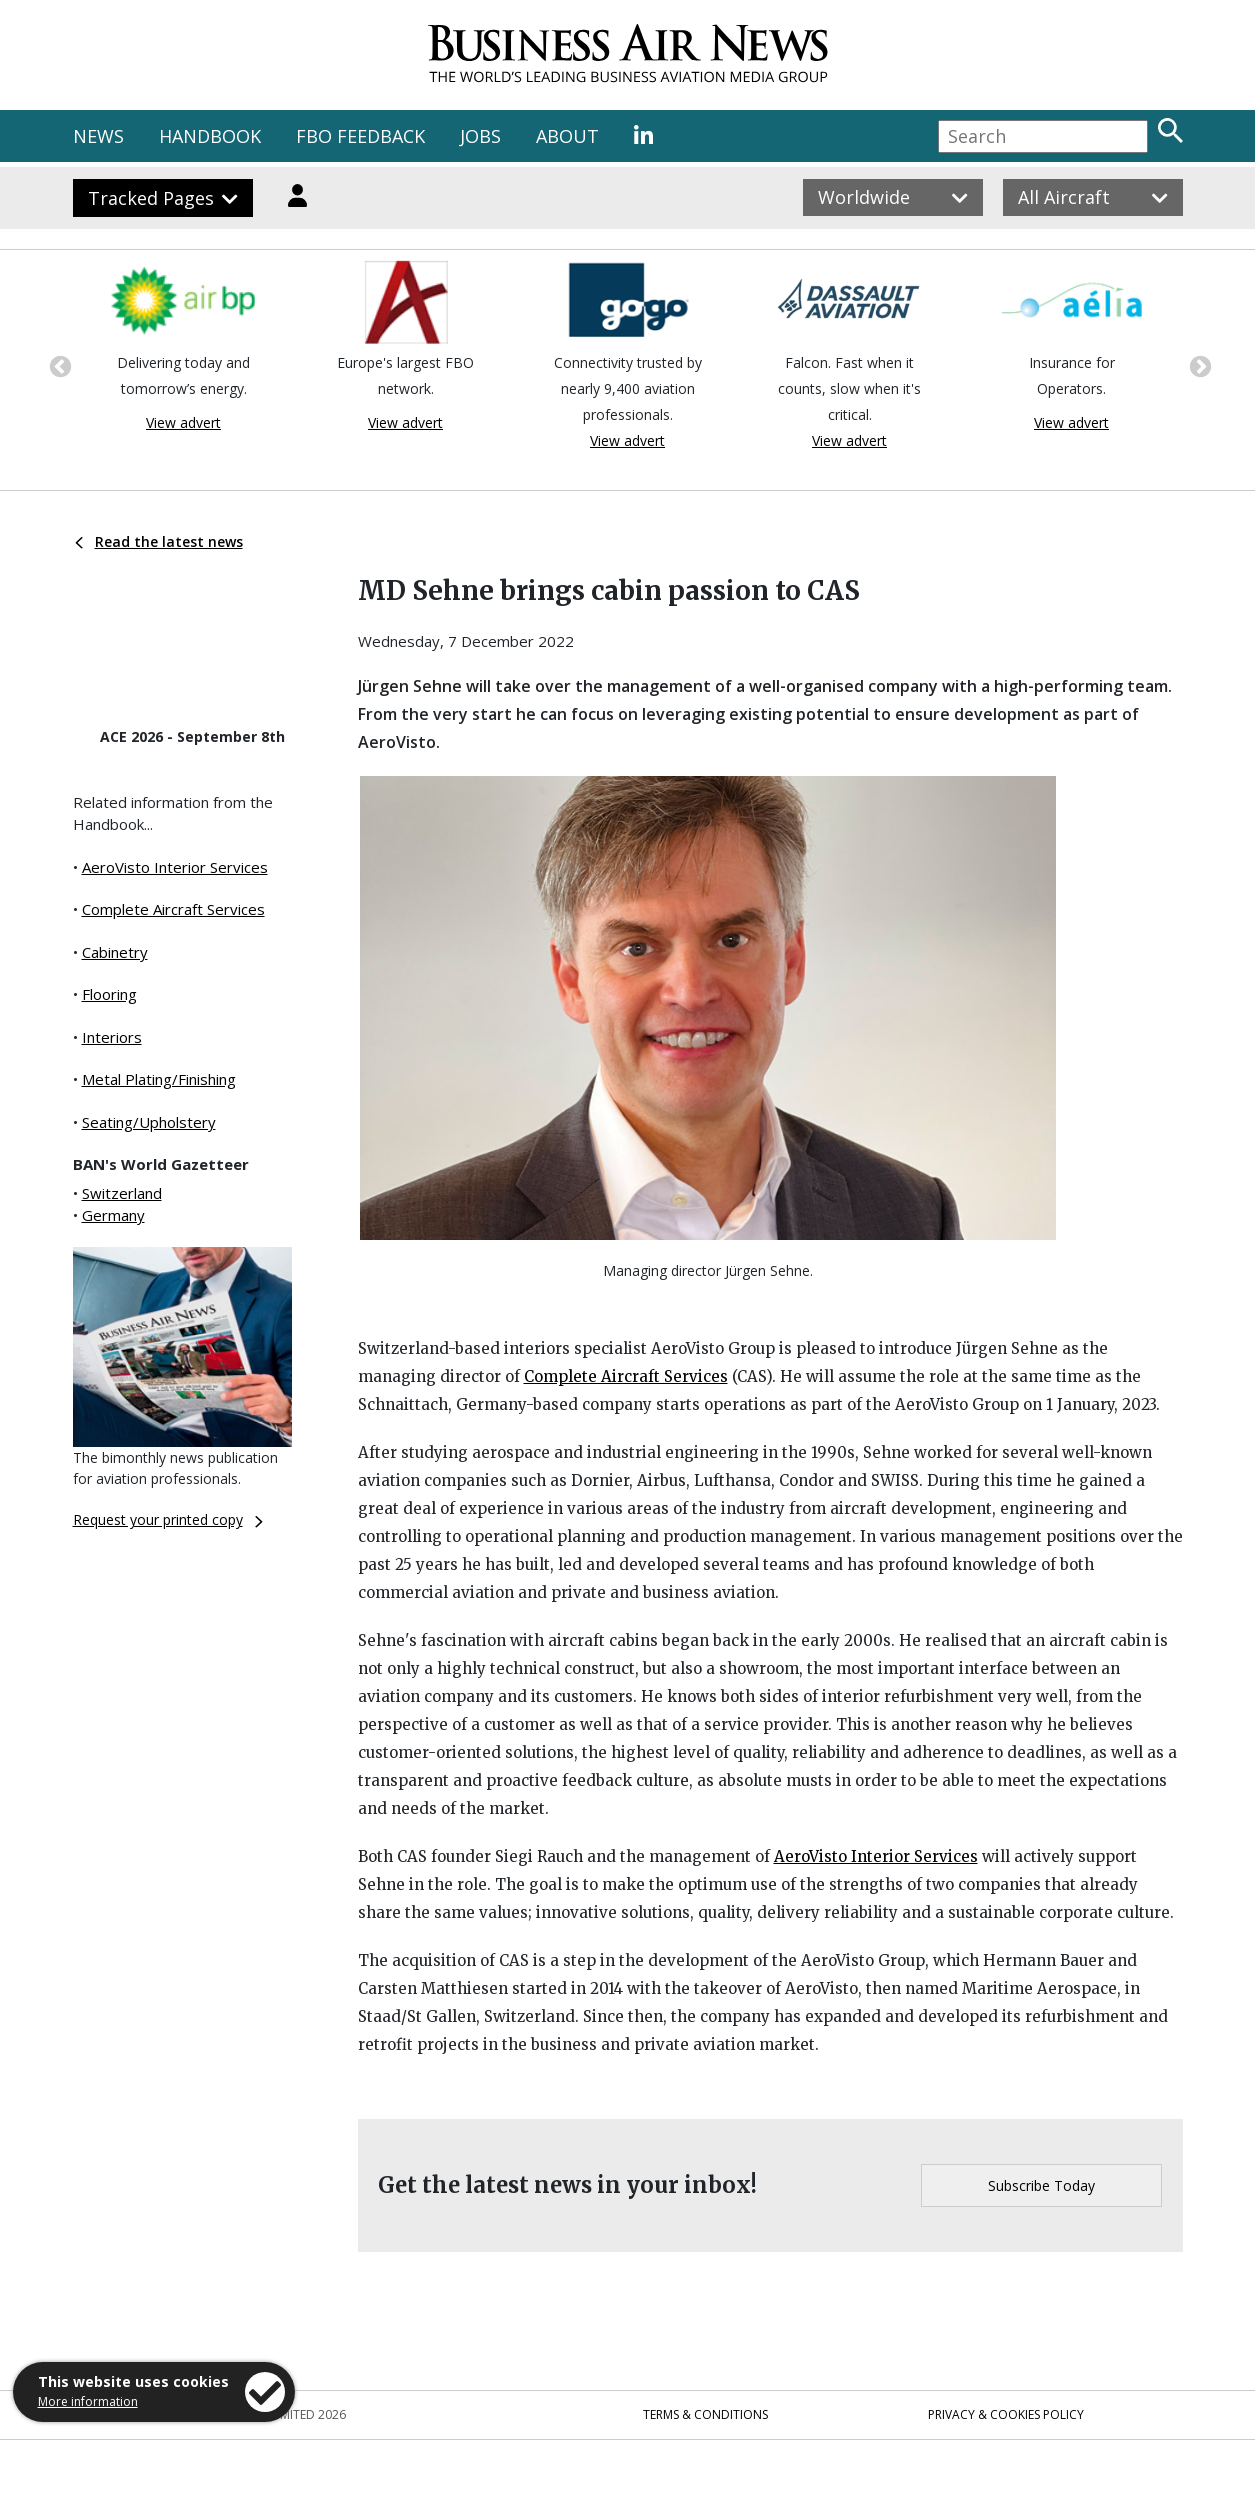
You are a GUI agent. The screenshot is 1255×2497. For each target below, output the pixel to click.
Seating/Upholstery (149, 1122)
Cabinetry (115, 952)
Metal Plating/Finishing (159, 1079)
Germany (113, 1215)
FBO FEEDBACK (360, 136)
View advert (183, 422)
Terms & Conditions (705, 2414)
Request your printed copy (168, 1519)
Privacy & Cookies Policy (1006, 2414)
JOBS (480, 136)
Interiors (112, 1037)
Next (1198, 365)
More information (88, 2401)
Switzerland (122, 1193)
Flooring (109, 994)
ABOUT (567, 136)
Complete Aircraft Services (173, 909)
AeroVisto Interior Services (175, 867)
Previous (58, 365)
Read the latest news (159, 541)
